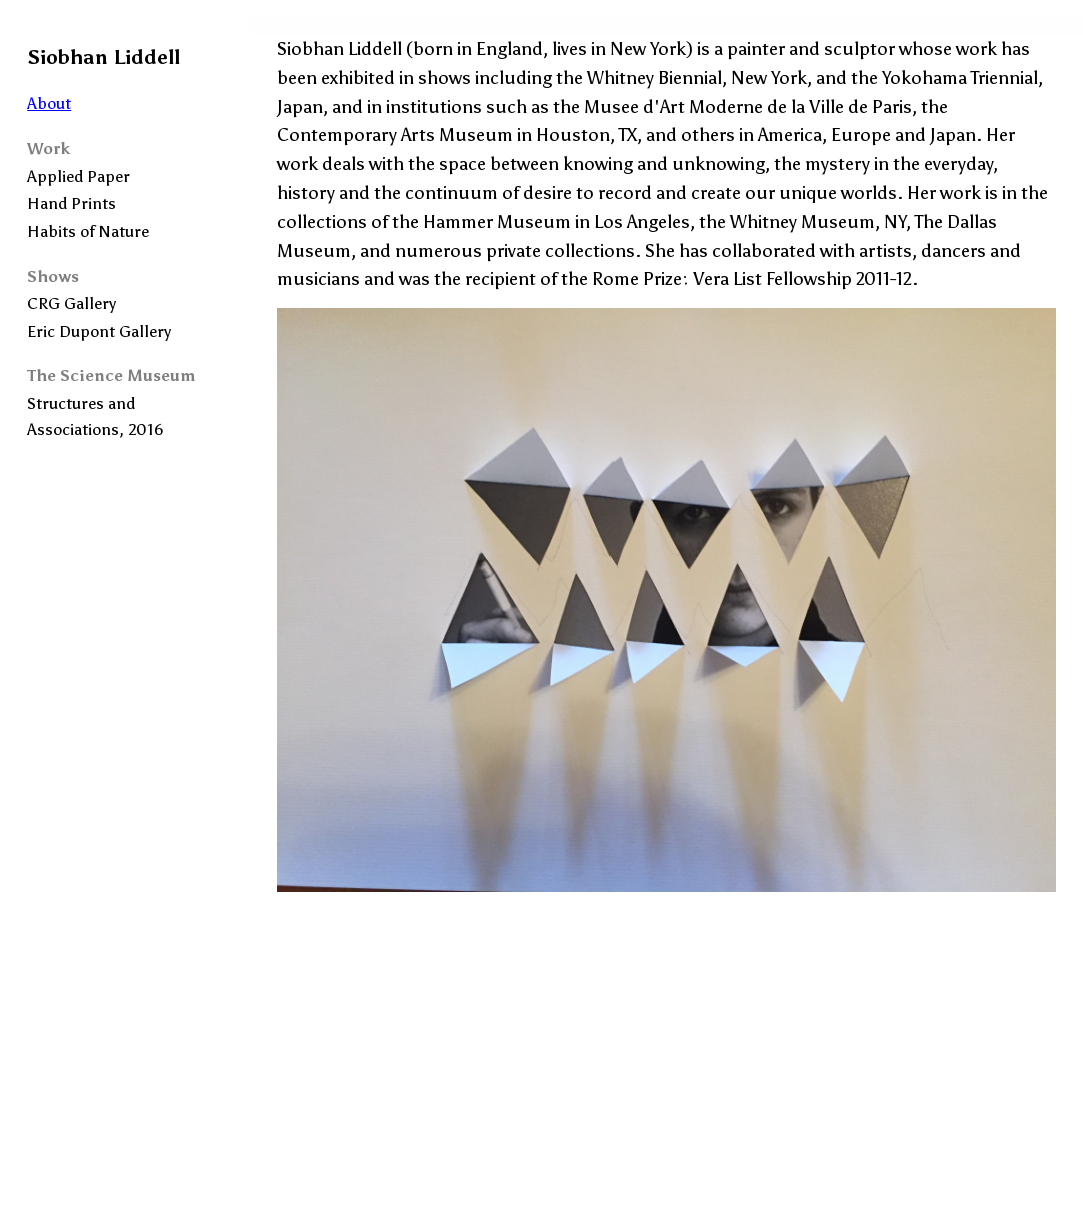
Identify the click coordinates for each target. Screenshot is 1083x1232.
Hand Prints (71, 203)
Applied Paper (78, 176)
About (49, 103)
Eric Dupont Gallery (99, 331)
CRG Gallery (71, 303)
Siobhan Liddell (103, 57)
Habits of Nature (88, 231)
